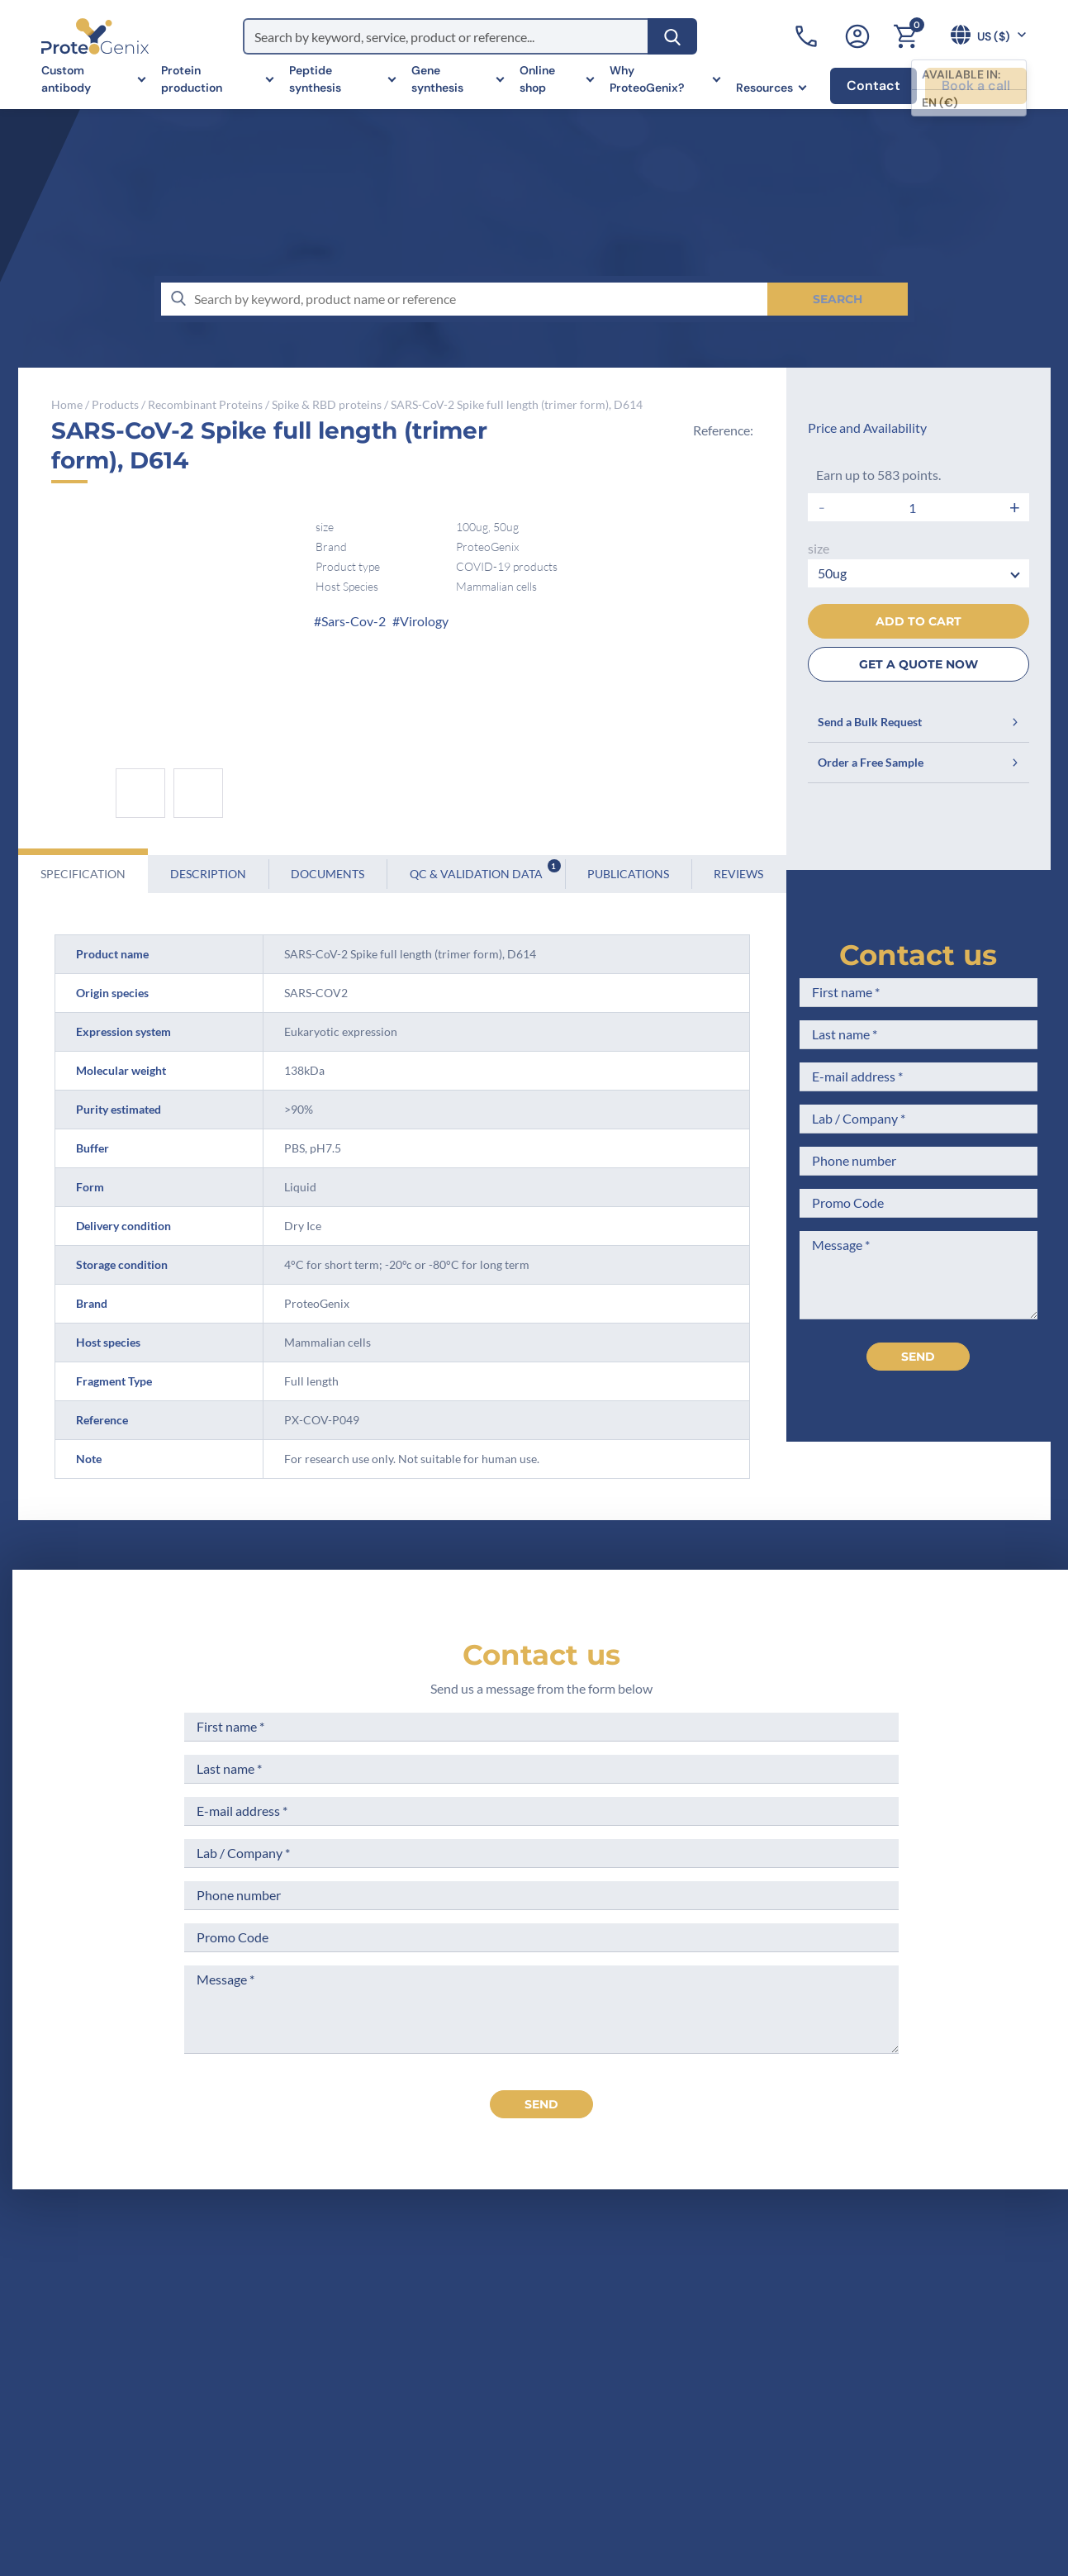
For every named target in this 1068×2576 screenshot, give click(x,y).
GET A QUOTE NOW (918, 664)
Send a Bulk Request (918, 722)
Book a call (976, 85)
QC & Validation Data (485, 870)
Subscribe (965, 2427)
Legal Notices (554, 2331)
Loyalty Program (562, 2442)
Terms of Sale (553, 2300)
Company (378, 2331)
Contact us (918, 955)
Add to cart (918, 621)
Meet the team (393, 2362)
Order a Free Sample (918, 762)
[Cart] (905, 36)
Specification (83, 874)
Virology (424, 621)
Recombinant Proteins (205, 404)
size (818, 548)
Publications (628, 874)
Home (67, 404)
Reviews (738, 874)
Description (208, 874)
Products (115, 404)
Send (918, 1356)
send (541, 2104)
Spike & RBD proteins (327, 404)
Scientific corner (399, 2393)
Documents (327, 874)
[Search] (672, 36)
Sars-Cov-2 (353, 621)
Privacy (371, 2454)
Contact (873, 85)
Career (370, 2423)
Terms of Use (552, 2362)
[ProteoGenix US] (95, 36)
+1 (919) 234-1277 (107, 2409)
